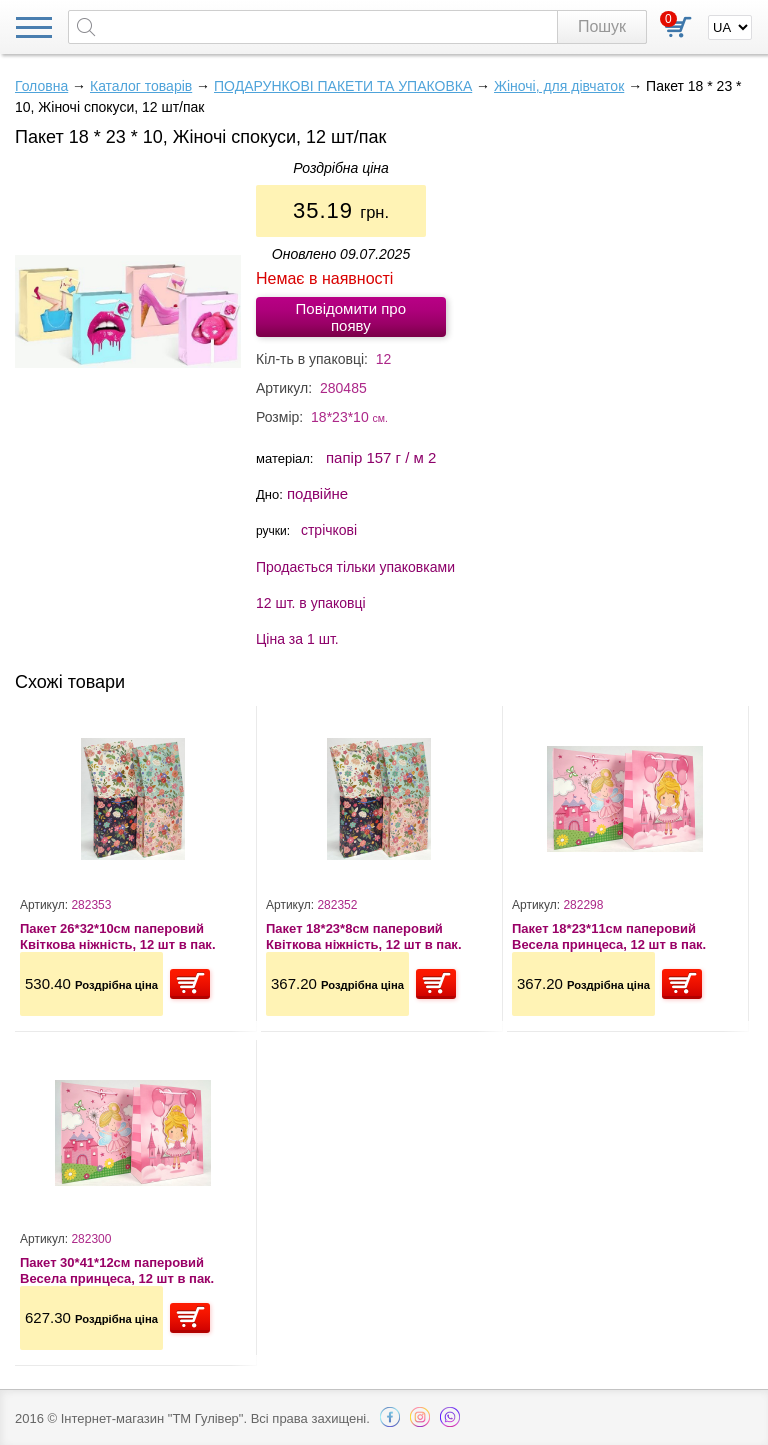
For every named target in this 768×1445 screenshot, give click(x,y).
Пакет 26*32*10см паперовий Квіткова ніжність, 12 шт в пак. (118, 936)
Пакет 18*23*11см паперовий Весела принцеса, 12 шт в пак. (609, 936)
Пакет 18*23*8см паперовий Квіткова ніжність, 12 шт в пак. (364, 936)
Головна (41, 86)
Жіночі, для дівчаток (559, 86)
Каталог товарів (141, 86)
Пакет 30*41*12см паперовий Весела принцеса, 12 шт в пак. (117, 1270)
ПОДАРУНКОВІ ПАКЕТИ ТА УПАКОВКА (343, 86)
